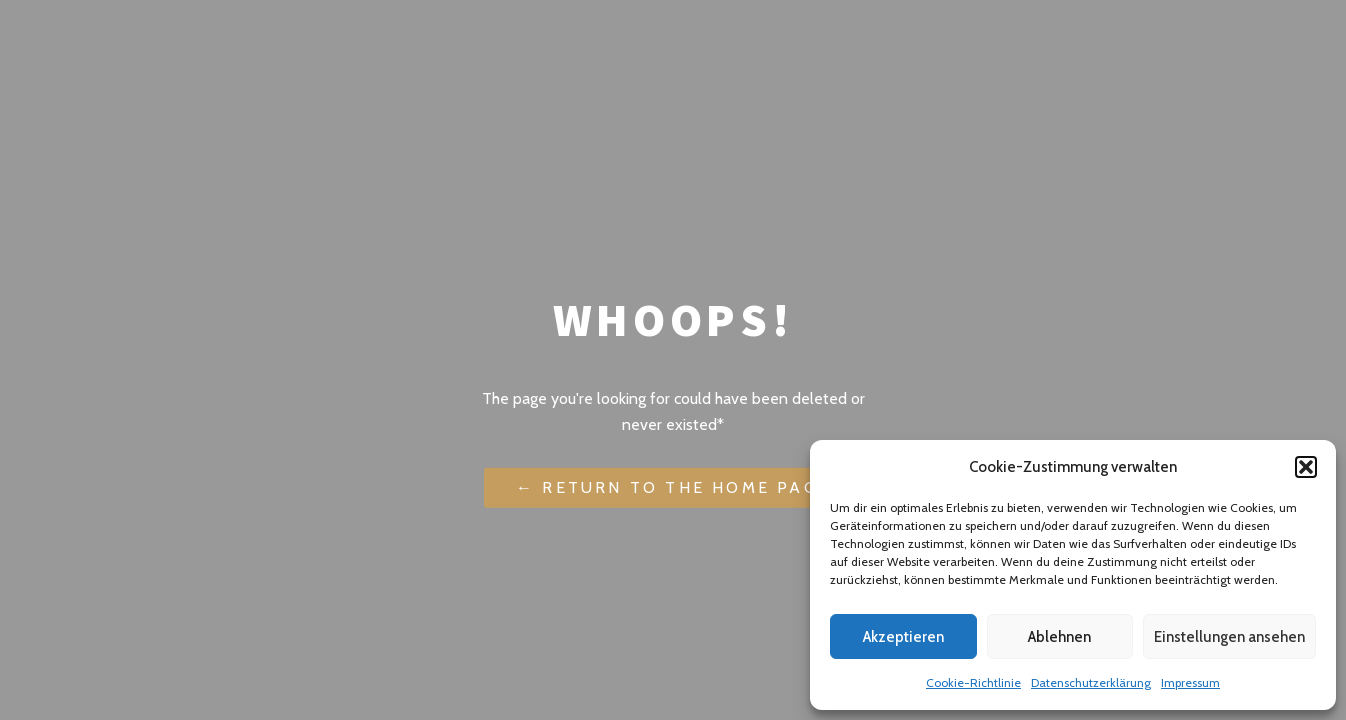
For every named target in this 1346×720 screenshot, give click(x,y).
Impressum (1190, 682)
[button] (1306, 467)
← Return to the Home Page (673, 487)
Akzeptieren (903, 637)
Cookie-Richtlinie (973, 682)
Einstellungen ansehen (1229, 637)
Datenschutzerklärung (1091, 682)
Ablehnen (1059, 637)
